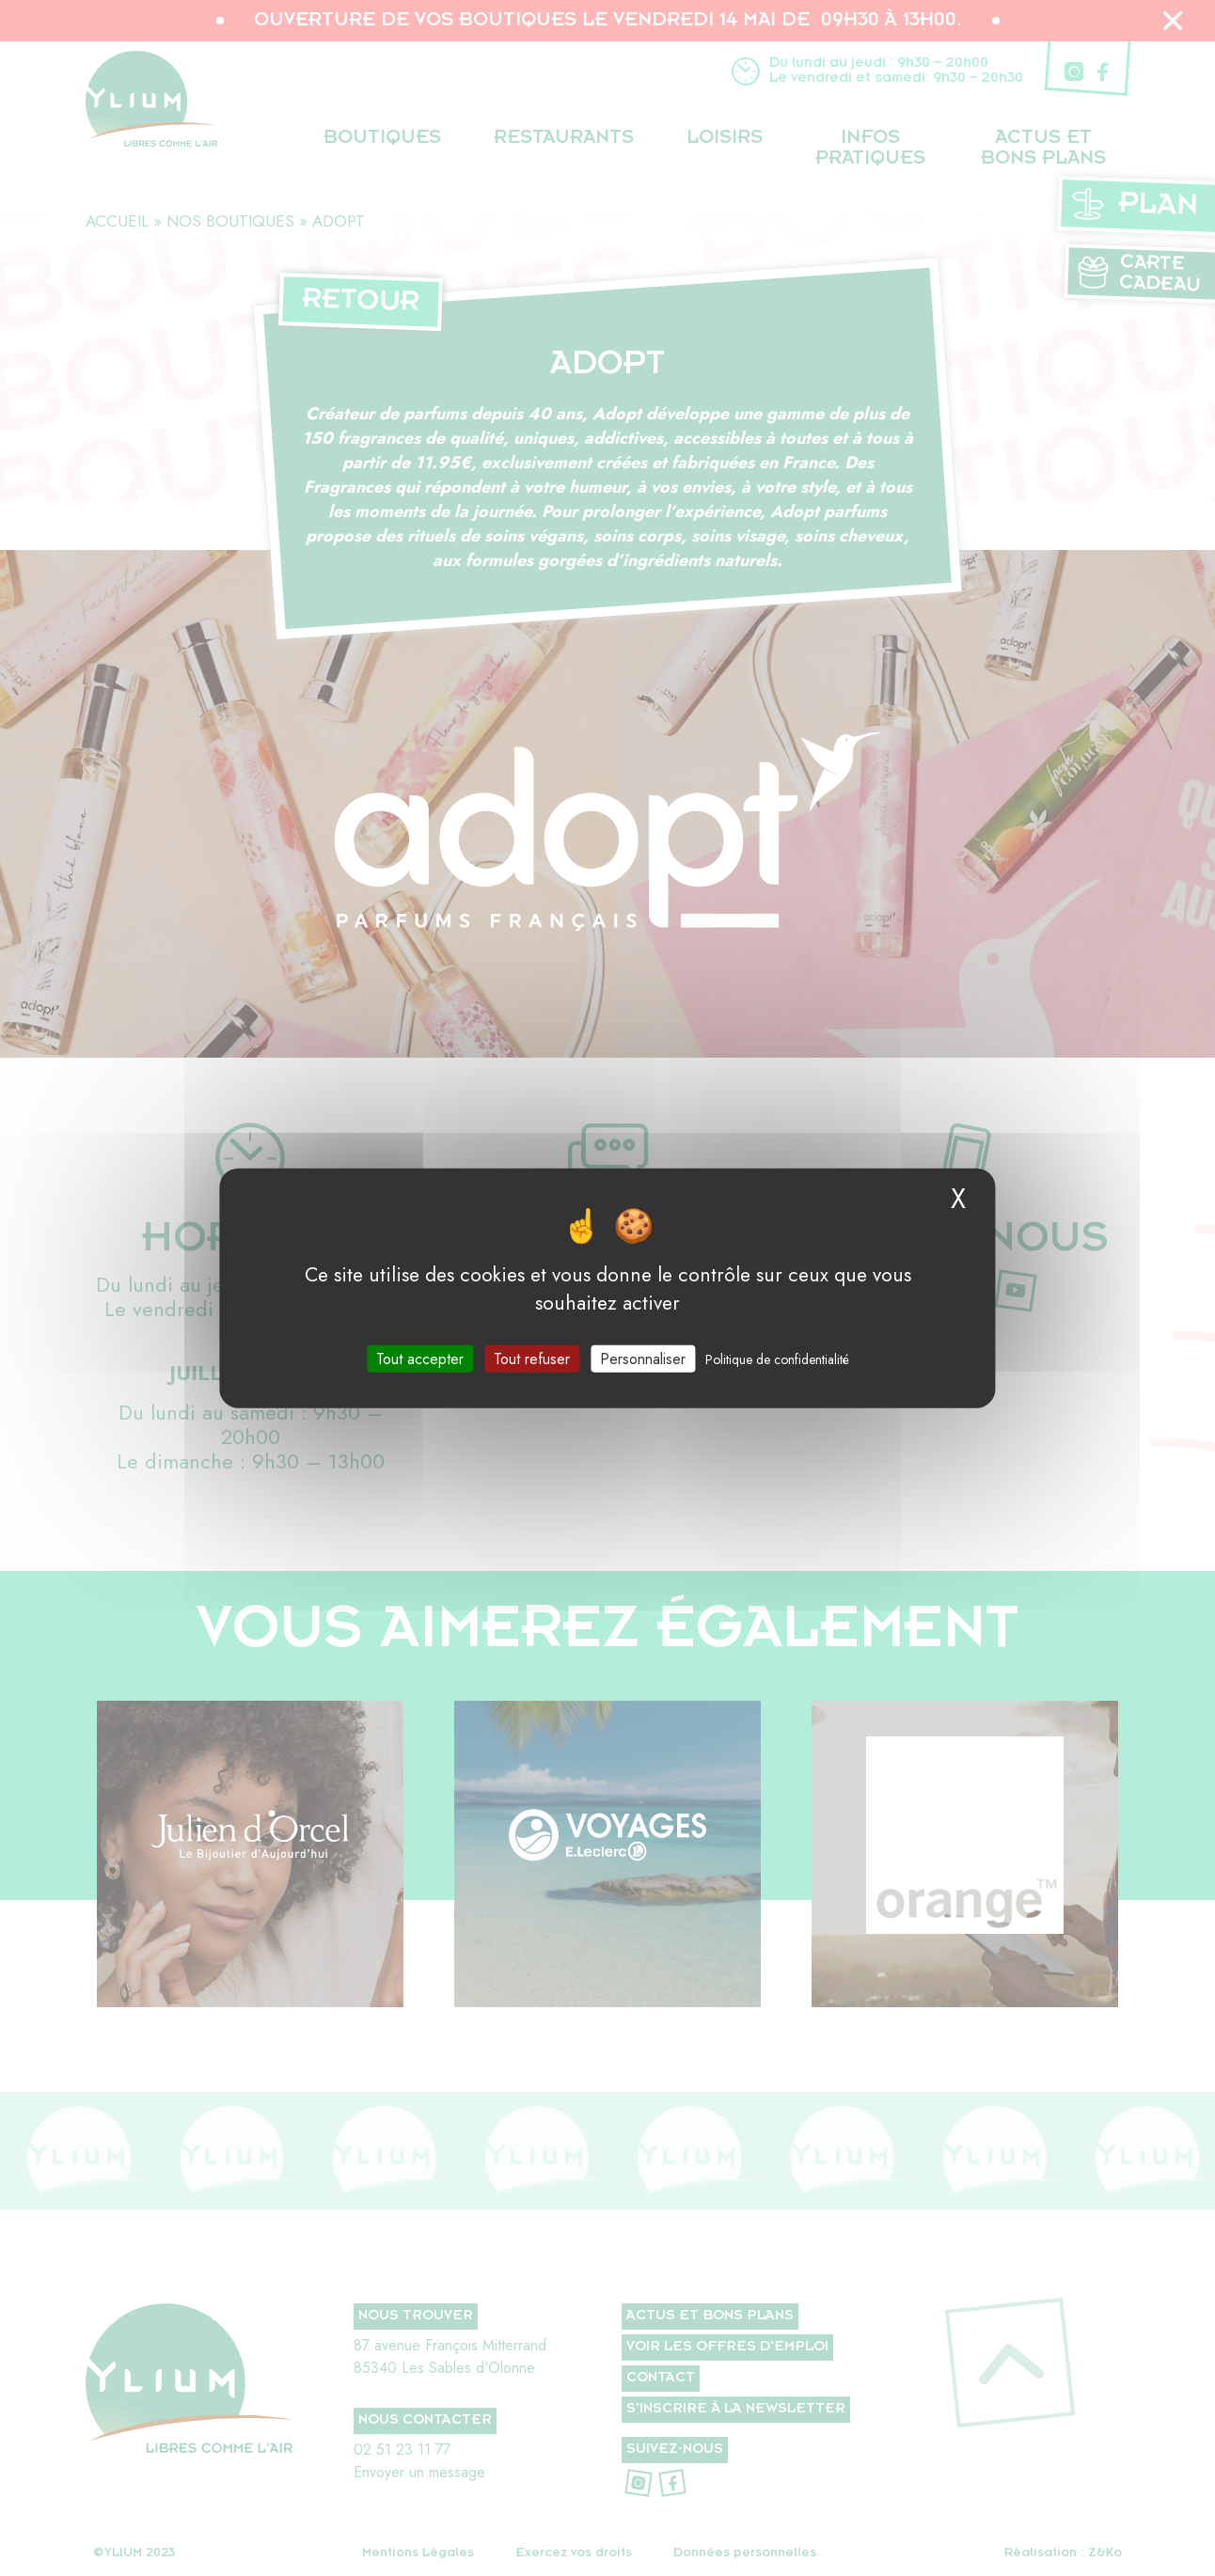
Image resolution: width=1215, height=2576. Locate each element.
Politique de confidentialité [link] (777, 1358)
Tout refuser (532, 1358)
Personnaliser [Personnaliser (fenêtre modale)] (643, 1358)
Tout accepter (420, 1358)
